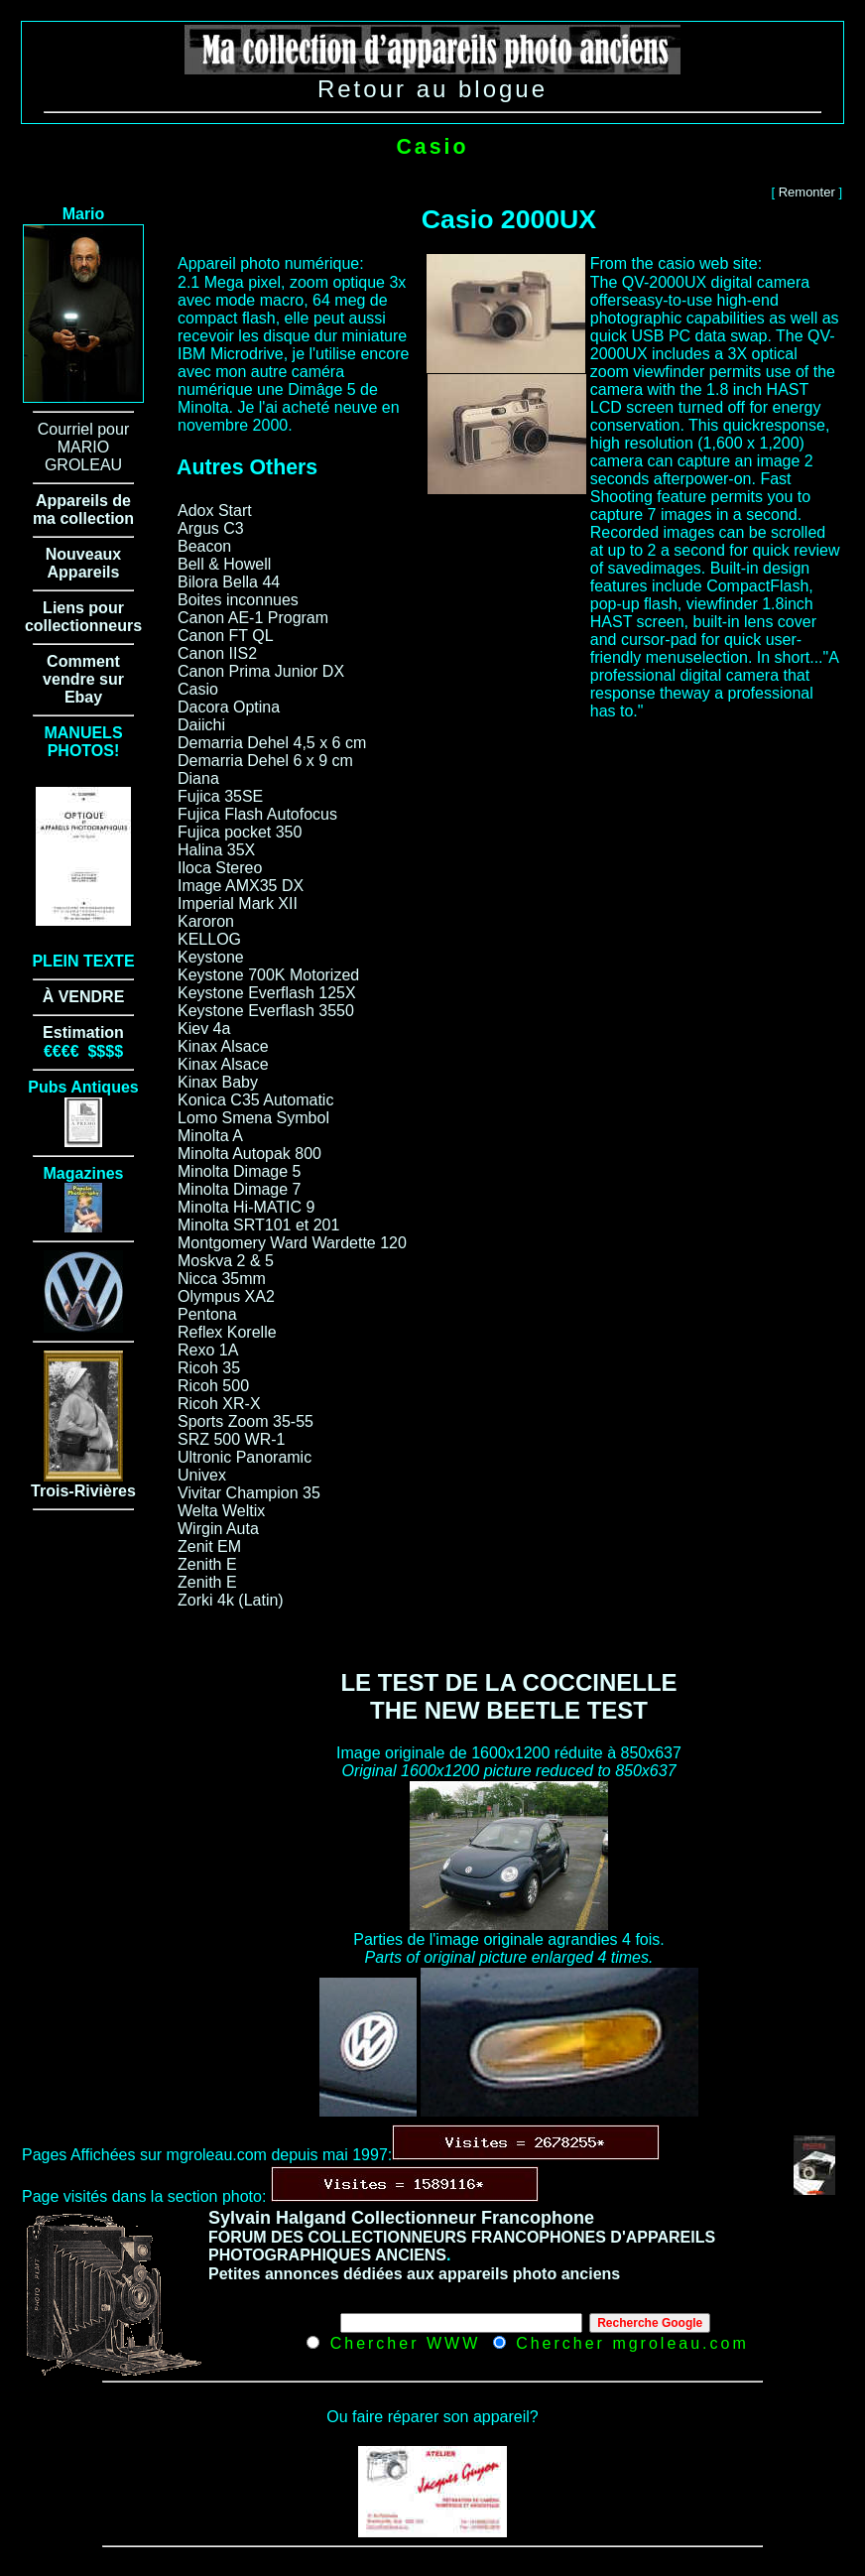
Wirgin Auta (218, 1528)
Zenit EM (209, 1546)
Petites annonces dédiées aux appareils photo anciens (414, 2273)
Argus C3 (211, 528)
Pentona (207, 1314)
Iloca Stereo (220, 867)
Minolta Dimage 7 (240, 1189)
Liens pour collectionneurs (83, 616)
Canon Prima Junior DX (261, 671)
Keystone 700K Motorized (268, 974)
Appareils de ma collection (83, 509)
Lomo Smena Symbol (253, 1117)
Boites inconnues (238, 599)
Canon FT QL (226, 635)
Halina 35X (216, 849)
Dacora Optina (229, 707)
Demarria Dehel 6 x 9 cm (265, 760)
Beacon (204, 546)
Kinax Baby (218, 1082)
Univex (202, 1475)
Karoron (206, 921)
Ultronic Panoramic (244, 1457)
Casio (198, 689)
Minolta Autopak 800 (249, 1153)
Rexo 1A (208, 1350)
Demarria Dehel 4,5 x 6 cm (272, 742)
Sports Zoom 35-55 (245, 1421)
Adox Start (215, 510)
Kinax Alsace (223, 1046)
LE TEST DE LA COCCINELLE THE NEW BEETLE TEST (508, 1696)
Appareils (84, 572)
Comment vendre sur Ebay (83, 679)
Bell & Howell (224, 564)
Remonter (807, 192)
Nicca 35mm (222, 1278)
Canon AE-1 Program (253, 617)
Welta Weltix (221, 1510)
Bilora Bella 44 (229, 582)
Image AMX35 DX (241, 885)
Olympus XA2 (226, 1296)
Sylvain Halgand (277, 2218)
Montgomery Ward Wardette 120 (292, 1242)
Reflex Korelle (227, 1332)
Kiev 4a (204, 1028)
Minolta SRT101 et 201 (258, 1225)
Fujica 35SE (220, 796)
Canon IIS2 (217, 653)
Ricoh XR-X (219, 1403)
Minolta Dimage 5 (240, 1171)
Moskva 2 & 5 (226, 1260)
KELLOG (209, 939)
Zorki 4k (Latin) (231, 1600)
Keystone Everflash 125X (267, 992)
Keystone (211, 957)
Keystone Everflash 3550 (266, 1010)
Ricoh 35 (209, 1367)
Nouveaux (83, 554)
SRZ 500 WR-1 (231, 1439)
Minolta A (210, 1135)
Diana (198, 778)
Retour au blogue (432, 88)
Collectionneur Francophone (472, 2218)
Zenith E (207, 1564)
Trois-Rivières (83, 1490)
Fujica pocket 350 (240, 832)
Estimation (83, 1032)
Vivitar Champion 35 (249, 1492)
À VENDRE (84, 996)
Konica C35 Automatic (255, 1100)
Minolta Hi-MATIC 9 (246, 1207)
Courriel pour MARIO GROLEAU (83, 447)
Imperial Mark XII (238, 903)
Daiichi (201, 724)
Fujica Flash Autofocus (257, 814)
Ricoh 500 (213, 1385)
